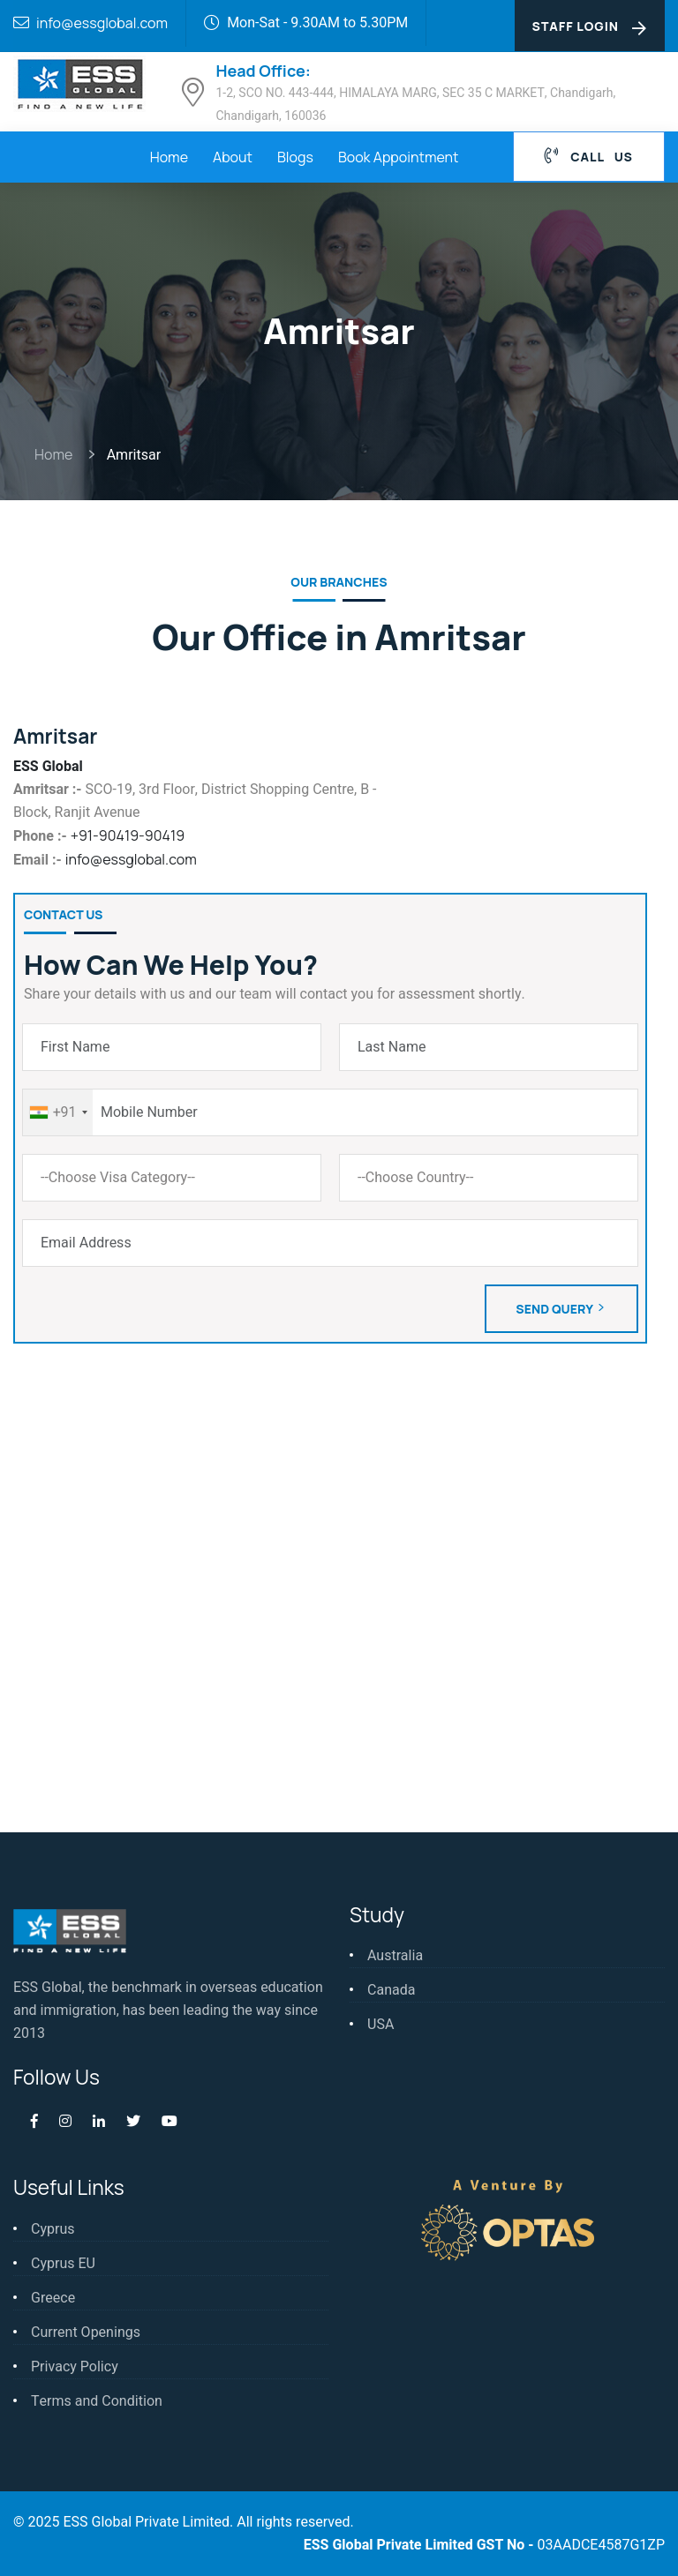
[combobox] (58, 1112)
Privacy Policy (74, 2367)
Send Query (561, 1308)
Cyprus (52, 2229)
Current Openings (85, 2332)
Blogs (295, 157)
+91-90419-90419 (128, 835)
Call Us (589, 156)
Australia (395, 1955)
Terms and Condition (96, 2401)
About (232, 157)
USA (380, 2024)
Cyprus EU (63, 2263)
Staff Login (590, 27)
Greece (53, 2298)
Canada (391, 1990)
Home (169, 157)
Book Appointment (398, 157)
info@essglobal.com (102, 23)
